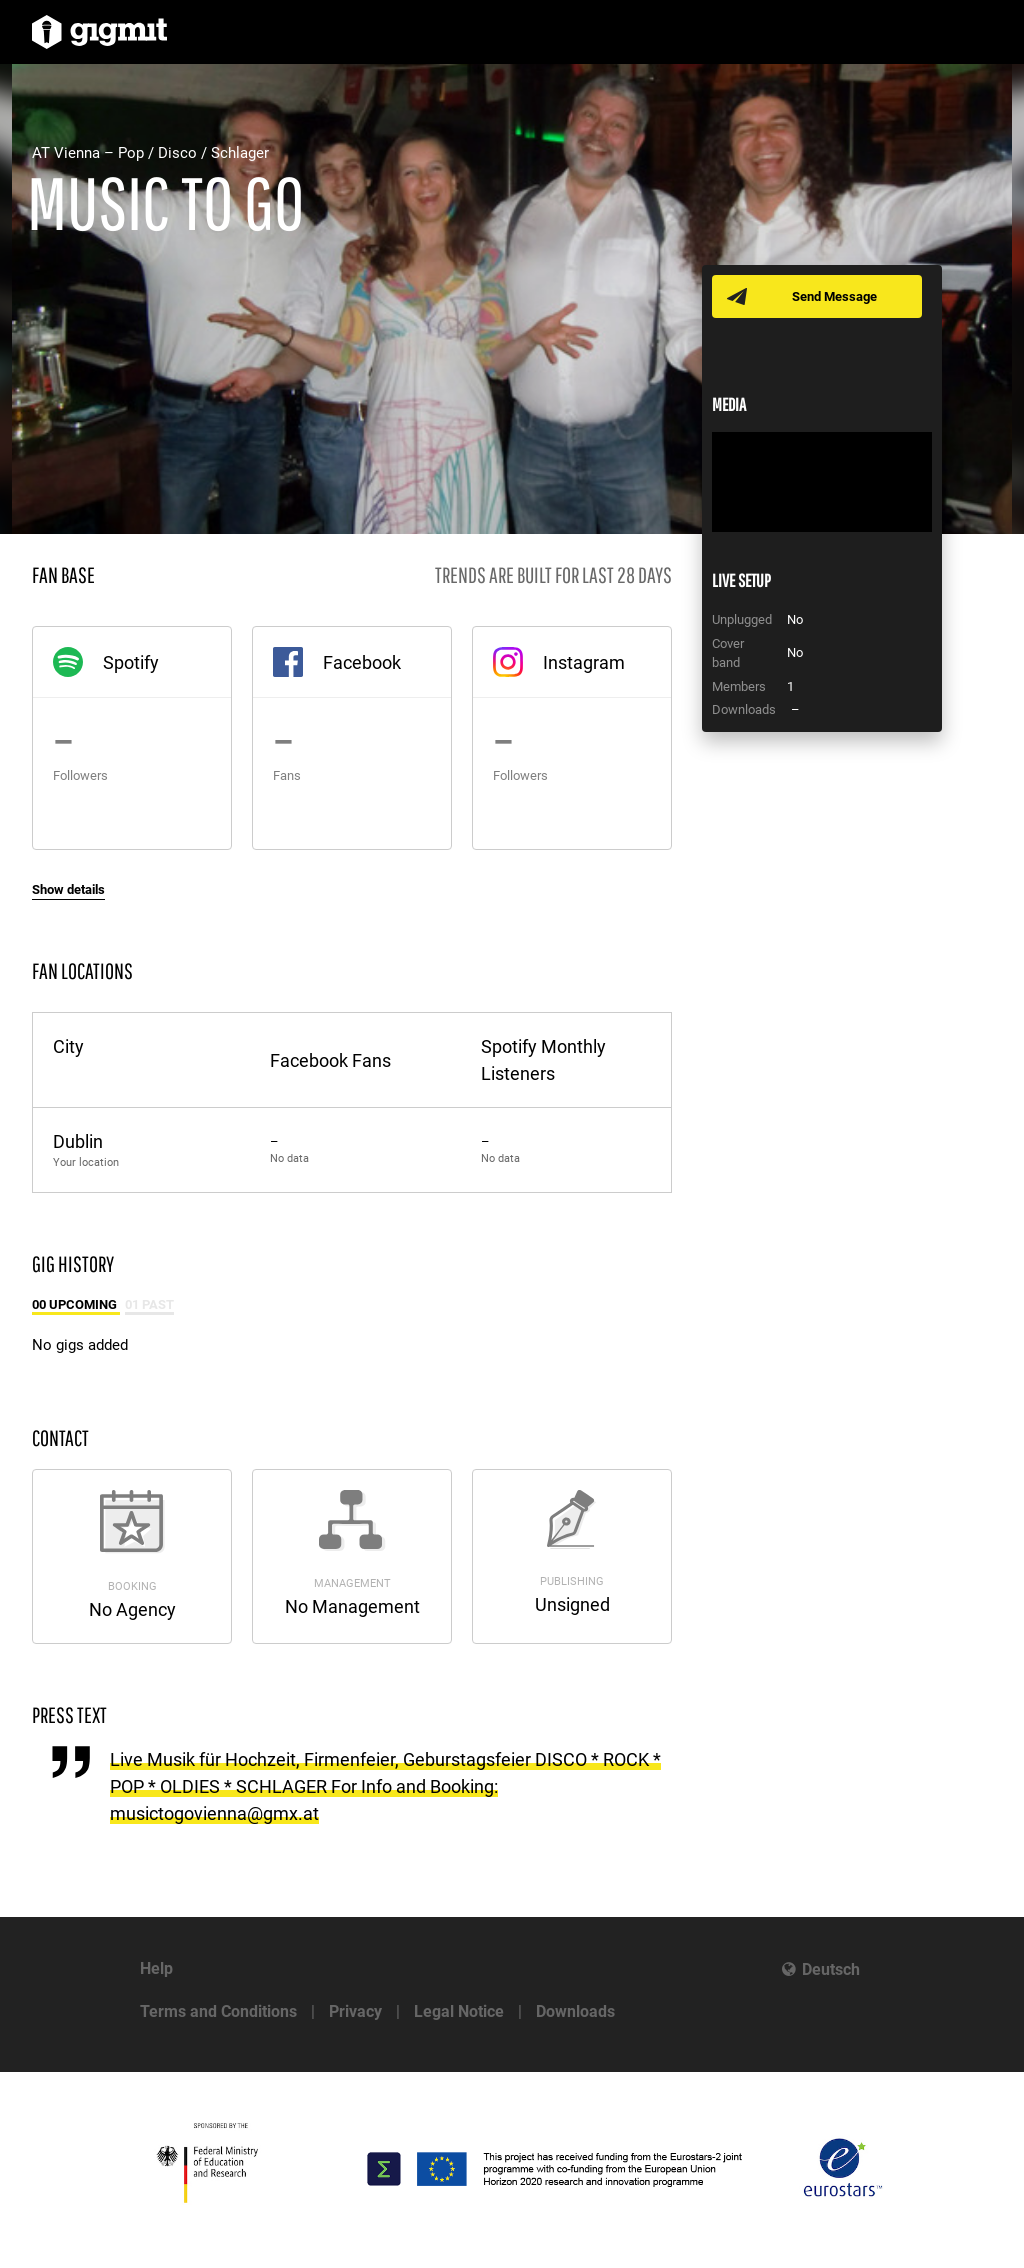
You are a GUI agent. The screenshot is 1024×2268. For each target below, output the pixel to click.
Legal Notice (459, 2011)
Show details (68, 889)
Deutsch (831, 1969)
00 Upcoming (76, 1304)
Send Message (834, 296)
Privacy (355, 2011)
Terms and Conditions (218, 2011)
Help (156, 1968)
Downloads (575, 2011)
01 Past (149, 1304)
